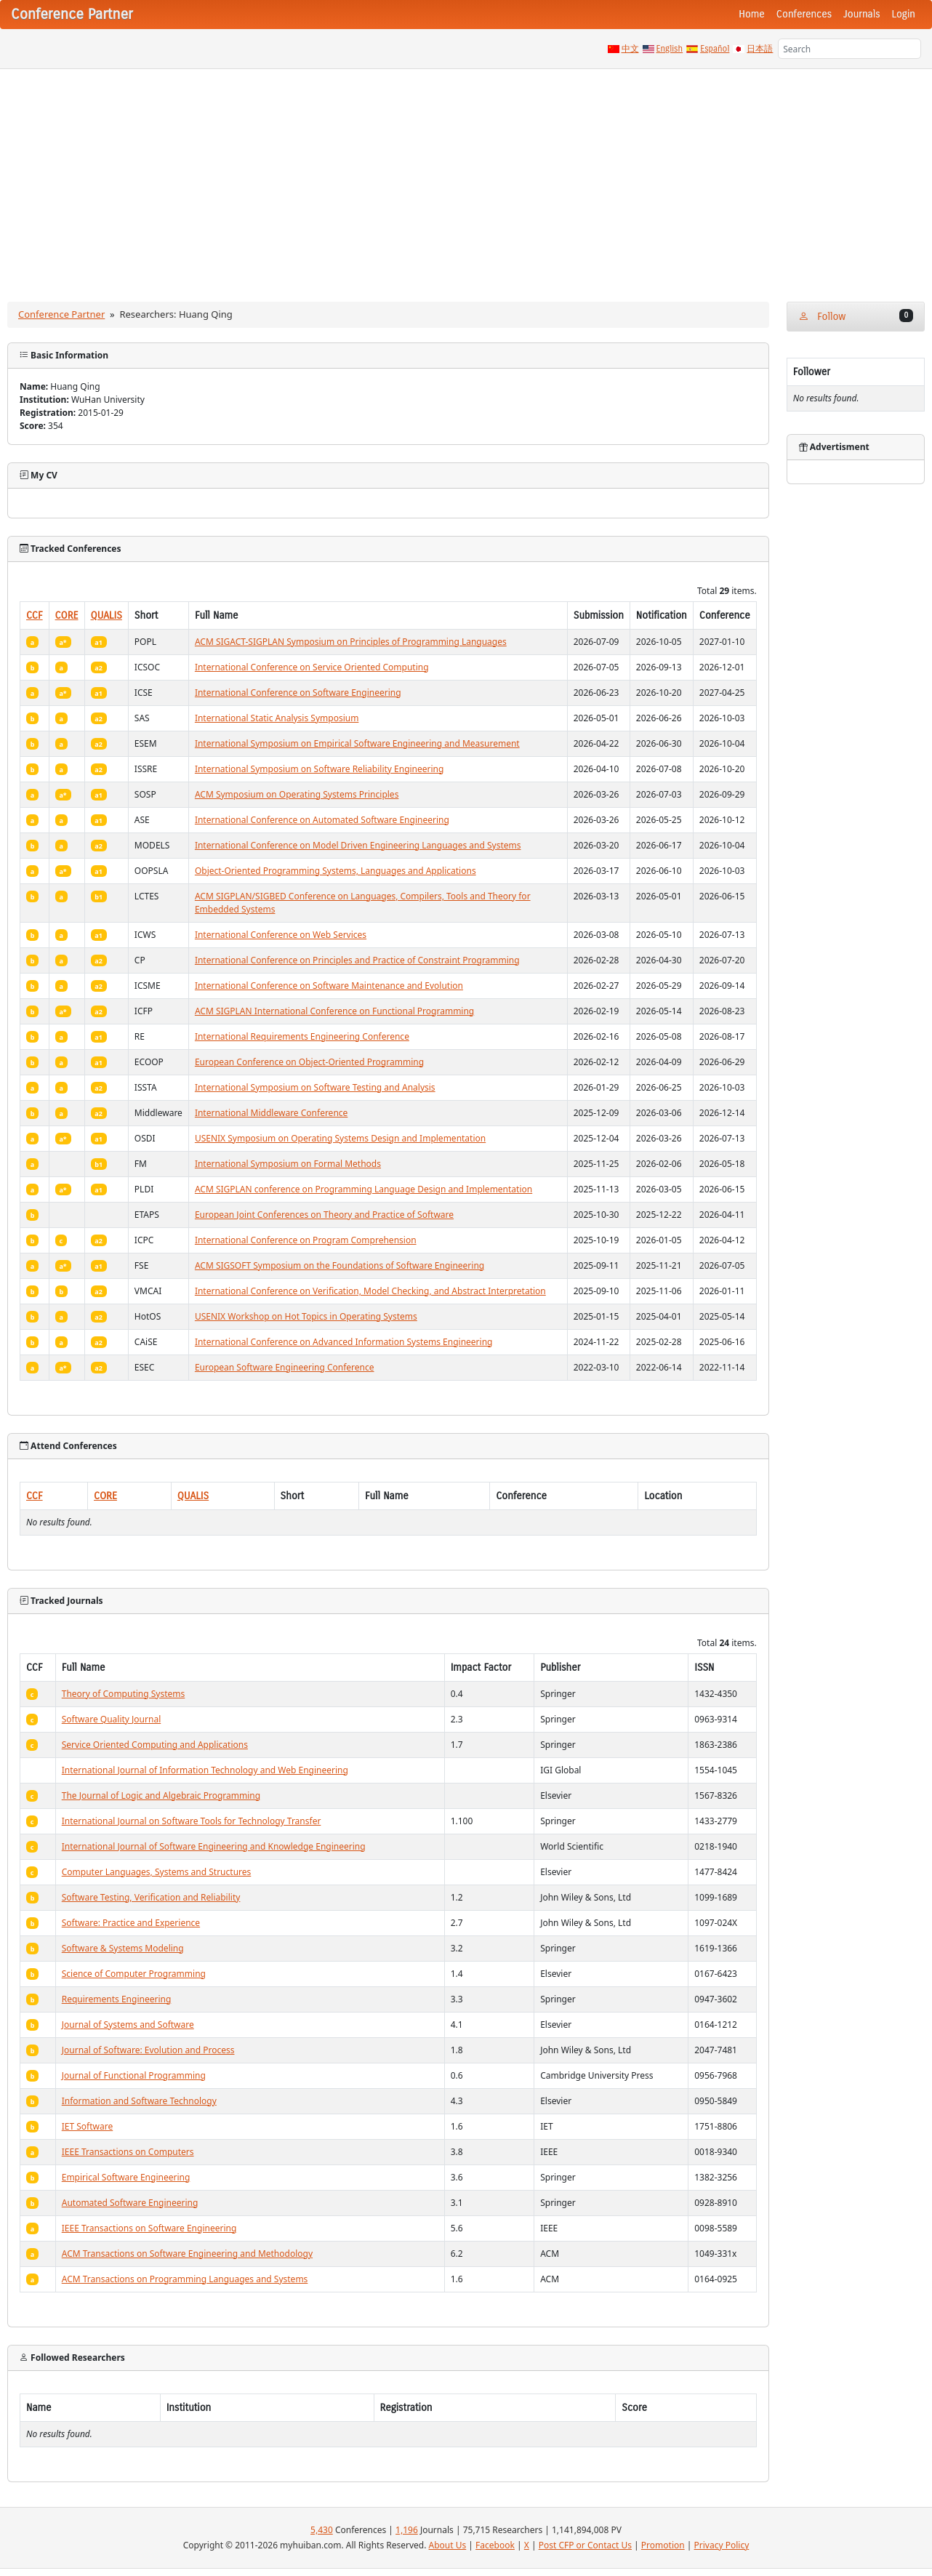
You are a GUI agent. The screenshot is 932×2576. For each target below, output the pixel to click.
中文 (630, 49)
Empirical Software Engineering (126, 2177)
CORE (67, 615)
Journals (861, 14)
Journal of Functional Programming (134, 2075)
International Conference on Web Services (280, 934)
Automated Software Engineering (130, 2202)
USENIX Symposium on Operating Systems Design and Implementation (340, 1138)
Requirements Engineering (117, 1999)
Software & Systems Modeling (123, 1948)
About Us (448, 2545)
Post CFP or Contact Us (585, 2545)
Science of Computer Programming (134, 1973)
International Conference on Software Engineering (298, 692)
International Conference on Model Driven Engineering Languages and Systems (358, 845)
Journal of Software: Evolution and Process (148, 2050)
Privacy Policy (722, 2545)
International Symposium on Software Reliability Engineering (319, 769)
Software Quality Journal (111, 1719)
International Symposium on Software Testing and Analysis (315, 1087)
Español (714, 49)
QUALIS (106, 615)
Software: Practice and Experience (131, 1923)
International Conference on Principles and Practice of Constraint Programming (357, 960)
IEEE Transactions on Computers (128, 2152)
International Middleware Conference (271, 1113)
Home (752, 14)
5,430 (321, 2530)
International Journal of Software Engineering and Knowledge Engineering (214, 1846)
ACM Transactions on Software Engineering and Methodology (187, 2253)
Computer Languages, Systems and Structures (157, 1872)
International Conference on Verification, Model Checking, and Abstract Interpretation (370, 1291)
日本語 (760, 49)
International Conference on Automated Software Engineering (322, 820)
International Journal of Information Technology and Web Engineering (205, 1770)
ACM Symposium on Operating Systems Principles (297, 794)
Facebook (495, 2545)
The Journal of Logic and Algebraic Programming (161, 1795)
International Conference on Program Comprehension (306, 1240)
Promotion (663, 2545)
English (669, 49)
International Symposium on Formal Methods (288, 1163)
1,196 (406, 2530)
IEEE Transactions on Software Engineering (149, 2228)
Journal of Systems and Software (128, 2024)
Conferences (804, 14)
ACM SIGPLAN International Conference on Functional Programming (334, 1011)
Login (903, 14)
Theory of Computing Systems (123, 1694)
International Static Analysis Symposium (277, 718)
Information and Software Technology (139, 2101)
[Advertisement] (466, 178)
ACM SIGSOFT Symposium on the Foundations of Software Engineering (339, 1265)
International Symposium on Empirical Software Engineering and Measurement (357, 743)
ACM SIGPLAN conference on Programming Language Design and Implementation (363, 1189)
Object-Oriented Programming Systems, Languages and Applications (335, 870)
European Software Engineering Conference (284, 1367)
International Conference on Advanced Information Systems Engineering (344, 1342)
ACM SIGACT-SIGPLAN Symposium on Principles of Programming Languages (351, 641)
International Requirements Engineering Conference (302, 1036)
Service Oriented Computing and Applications (155, 1744)
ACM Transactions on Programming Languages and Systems (185, 2279)
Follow (855, 316)
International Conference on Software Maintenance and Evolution (329, 985)
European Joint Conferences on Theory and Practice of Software (324, 1214)
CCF (34, 615)
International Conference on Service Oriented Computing (312, 667)
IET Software (87, 2126)
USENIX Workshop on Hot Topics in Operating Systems (306, 1316)
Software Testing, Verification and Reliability (151, 1897)
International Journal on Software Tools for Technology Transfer (191, 1821)
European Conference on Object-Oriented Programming (309, 1062)
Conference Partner (61, 314)
